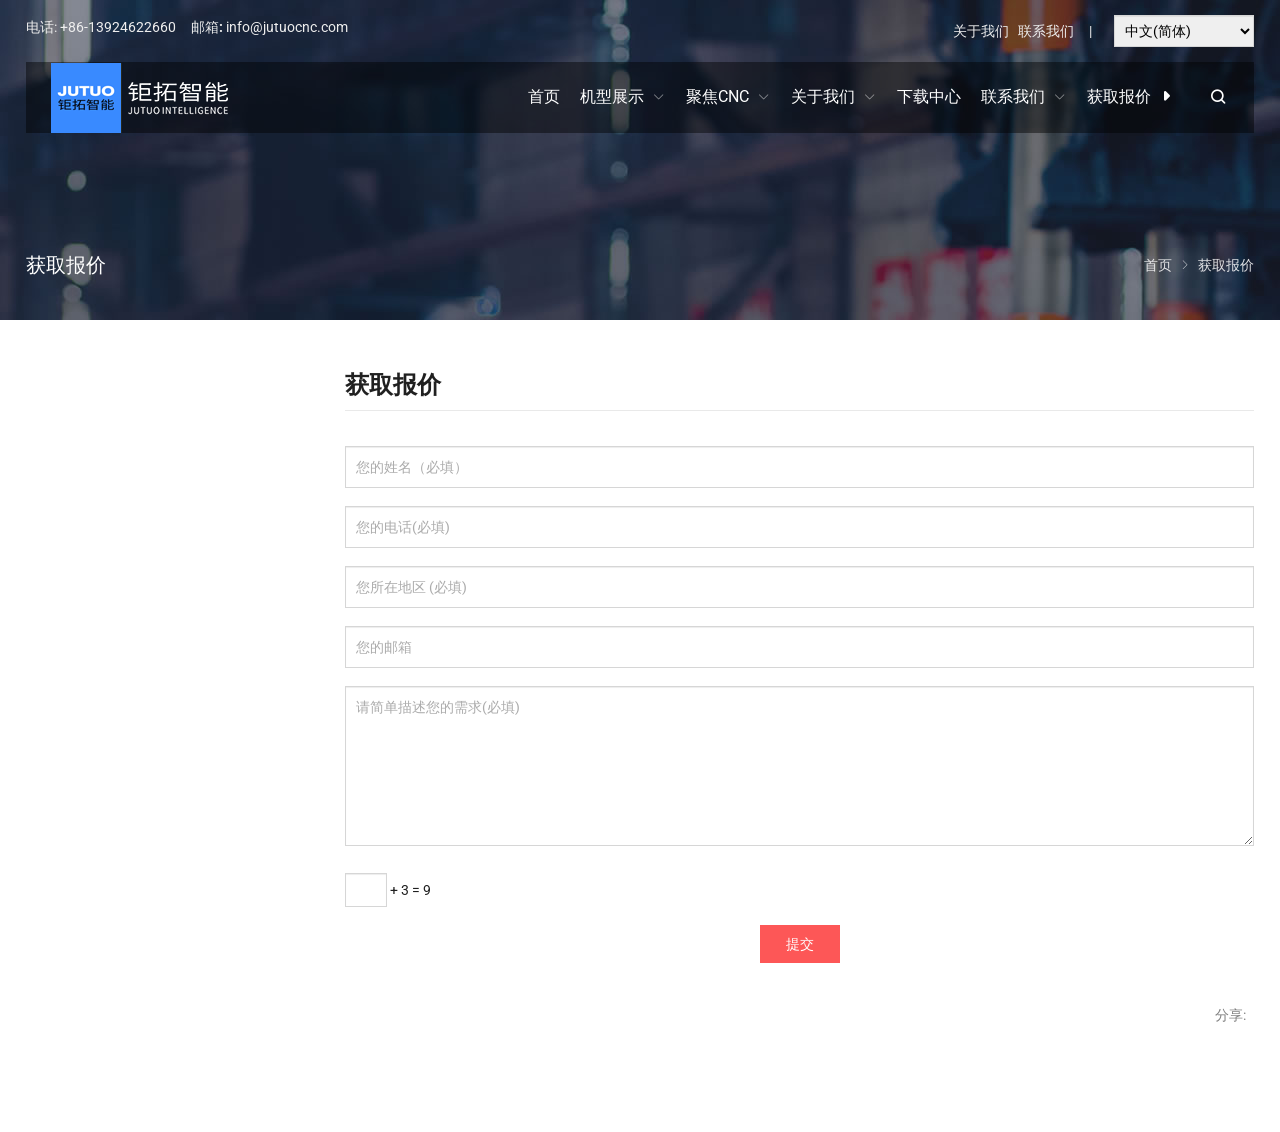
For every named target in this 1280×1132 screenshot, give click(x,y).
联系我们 (1046, 31)
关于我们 (981, 31)
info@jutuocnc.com (287, 27)
